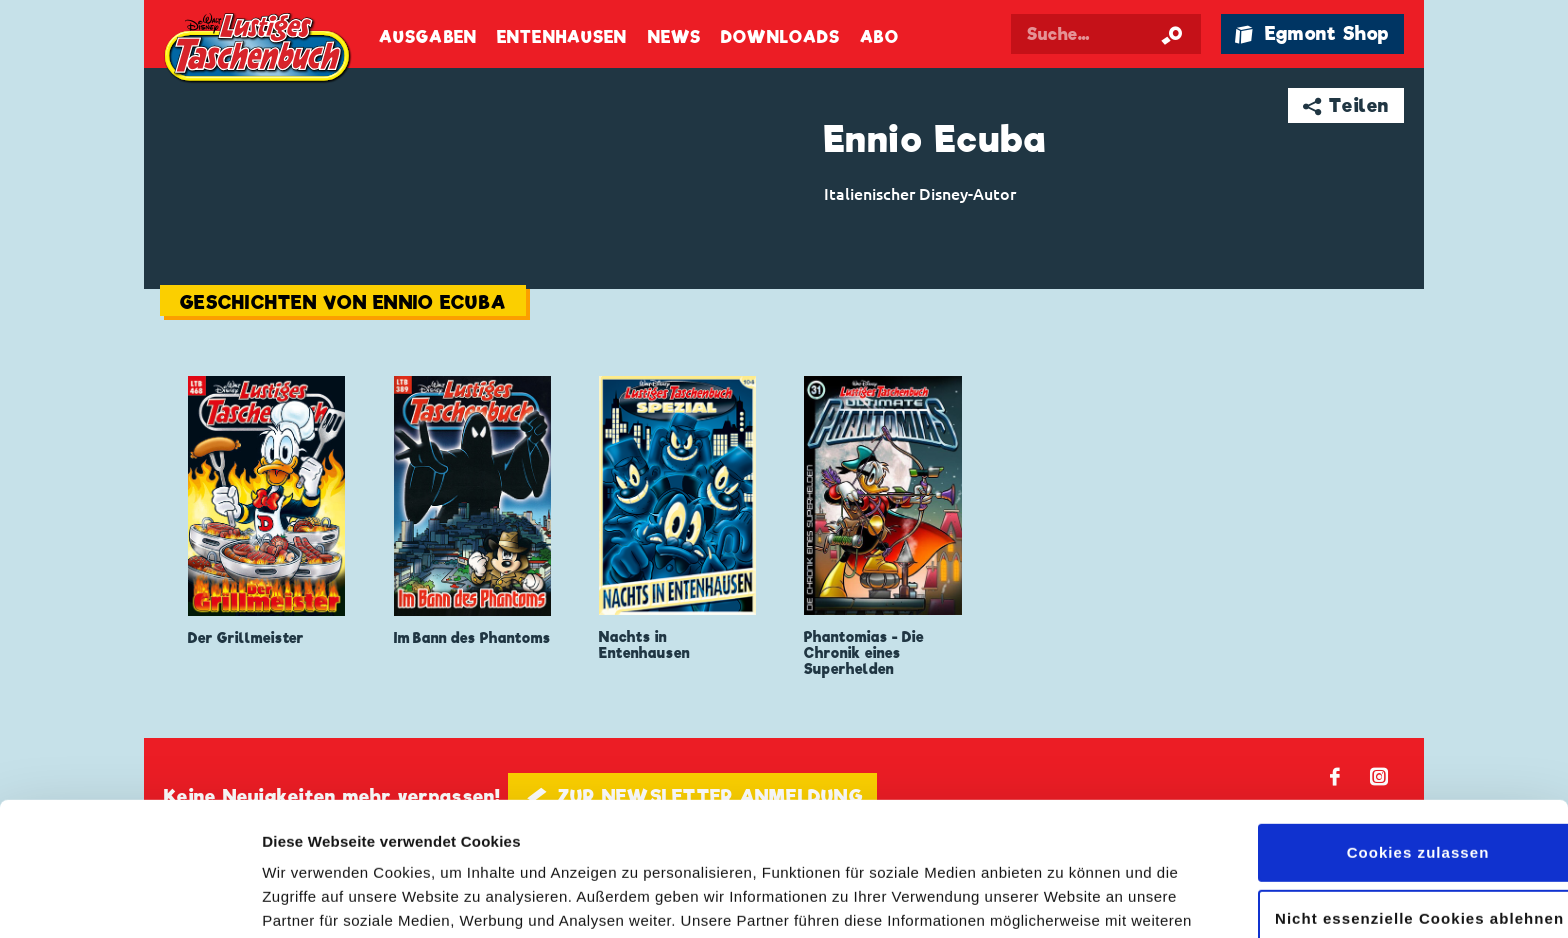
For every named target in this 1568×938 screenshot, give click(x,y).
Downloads (780, 37)
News (674, 37)
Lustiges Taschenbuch (259, 50)
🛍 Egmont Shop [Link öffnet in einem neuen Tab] (1312, 33)
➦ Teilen (1346, 105)
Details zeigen (312, 898)
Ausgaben (428, 37)
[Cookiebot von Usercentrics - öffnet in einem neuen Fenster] (129, 899)
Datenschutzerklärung (819, 843)
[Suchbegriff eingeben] (1106, 34)
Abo (879, 37)
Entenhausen (562, 37)
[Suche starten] (1172, 34)
